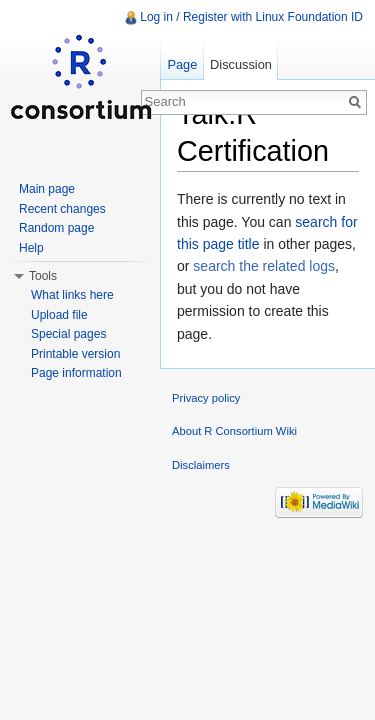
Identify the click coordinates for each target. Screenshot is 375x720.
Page (182, 64)
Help (31, 248)
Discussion (241, 64)
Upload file (59, 315)
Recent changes (62, 209)
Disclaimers (201, 465)
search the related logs (264, 266)
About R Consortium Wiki (234, 431)
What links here (72, 295)
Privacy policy (206, 398)
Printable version (75, 354)
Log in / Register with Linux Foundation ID (251, 17)
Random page (56, 228)
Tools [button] (43, 276)
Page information (76, 373)
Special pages (68, 334)
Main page (47, 189)
